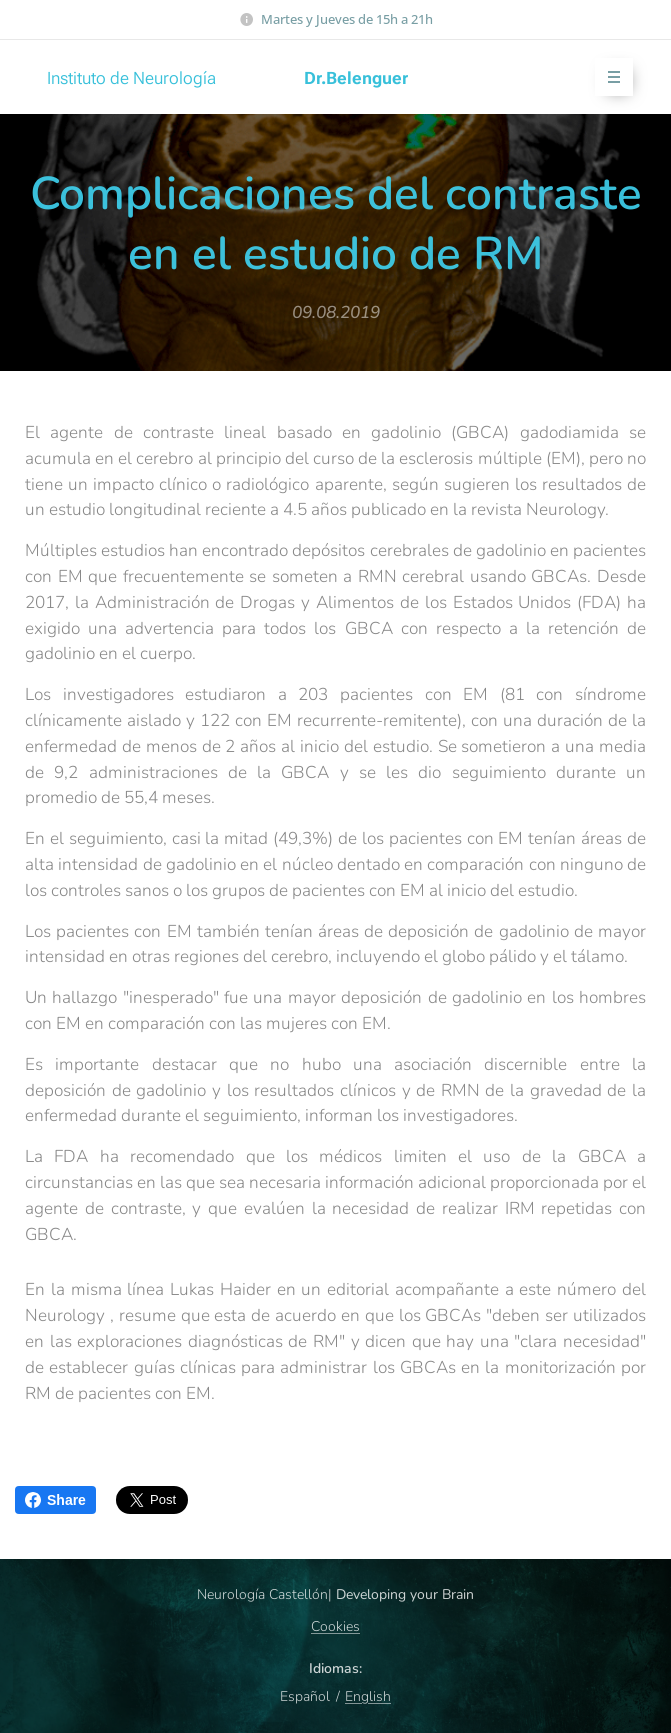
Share (55, 1500)
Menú (607, 77)
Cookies (335, 1626)
